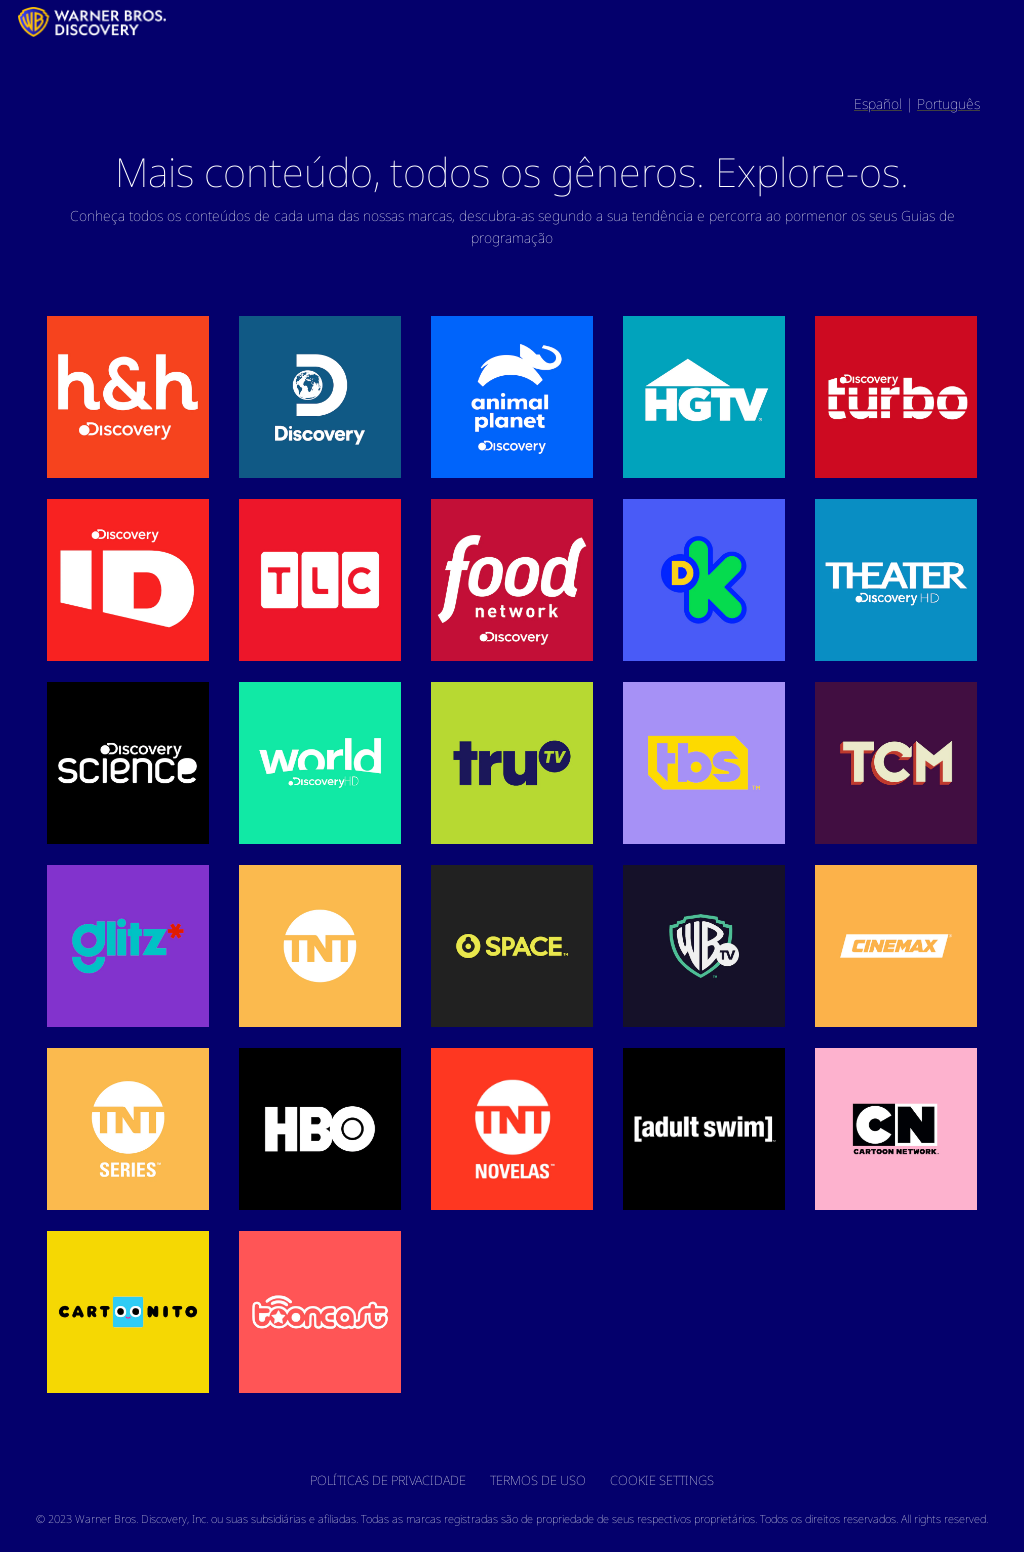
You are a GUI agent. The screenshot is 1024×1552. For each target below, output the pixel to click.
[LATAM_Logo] (12, 22)
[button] (128, 397)
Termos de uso (538, 1480)
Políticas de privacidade (388, 1480)
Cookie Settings (662, 1480)
